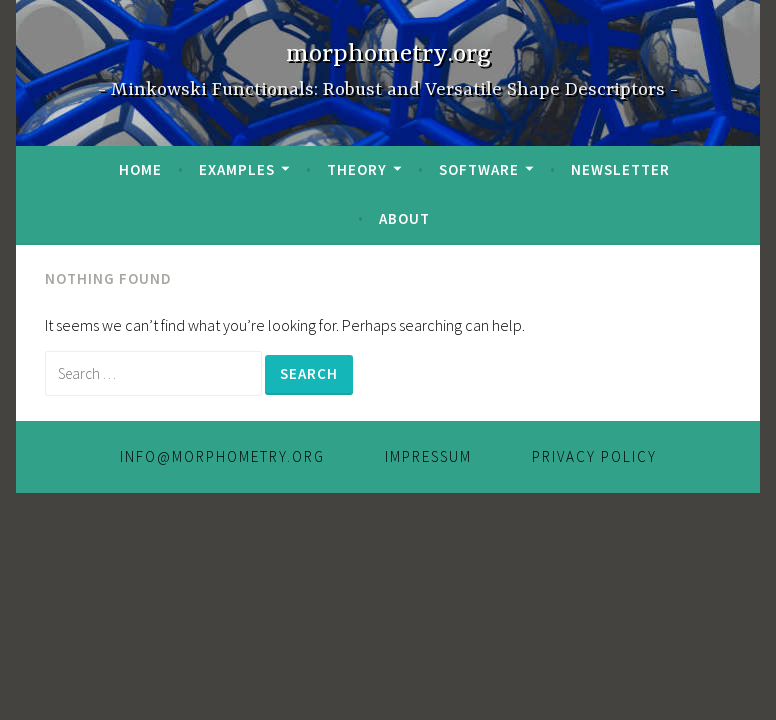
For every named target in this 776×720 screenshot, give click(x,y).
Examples (237, 169)
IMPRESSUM (428, 456)
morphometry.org (388, 54)
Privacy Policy (594, 456)
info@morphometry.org (222, 456)
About (404, 218)
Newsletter (620, 169)
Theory (357, 169)
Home (140, 169)
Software (479, 169)
